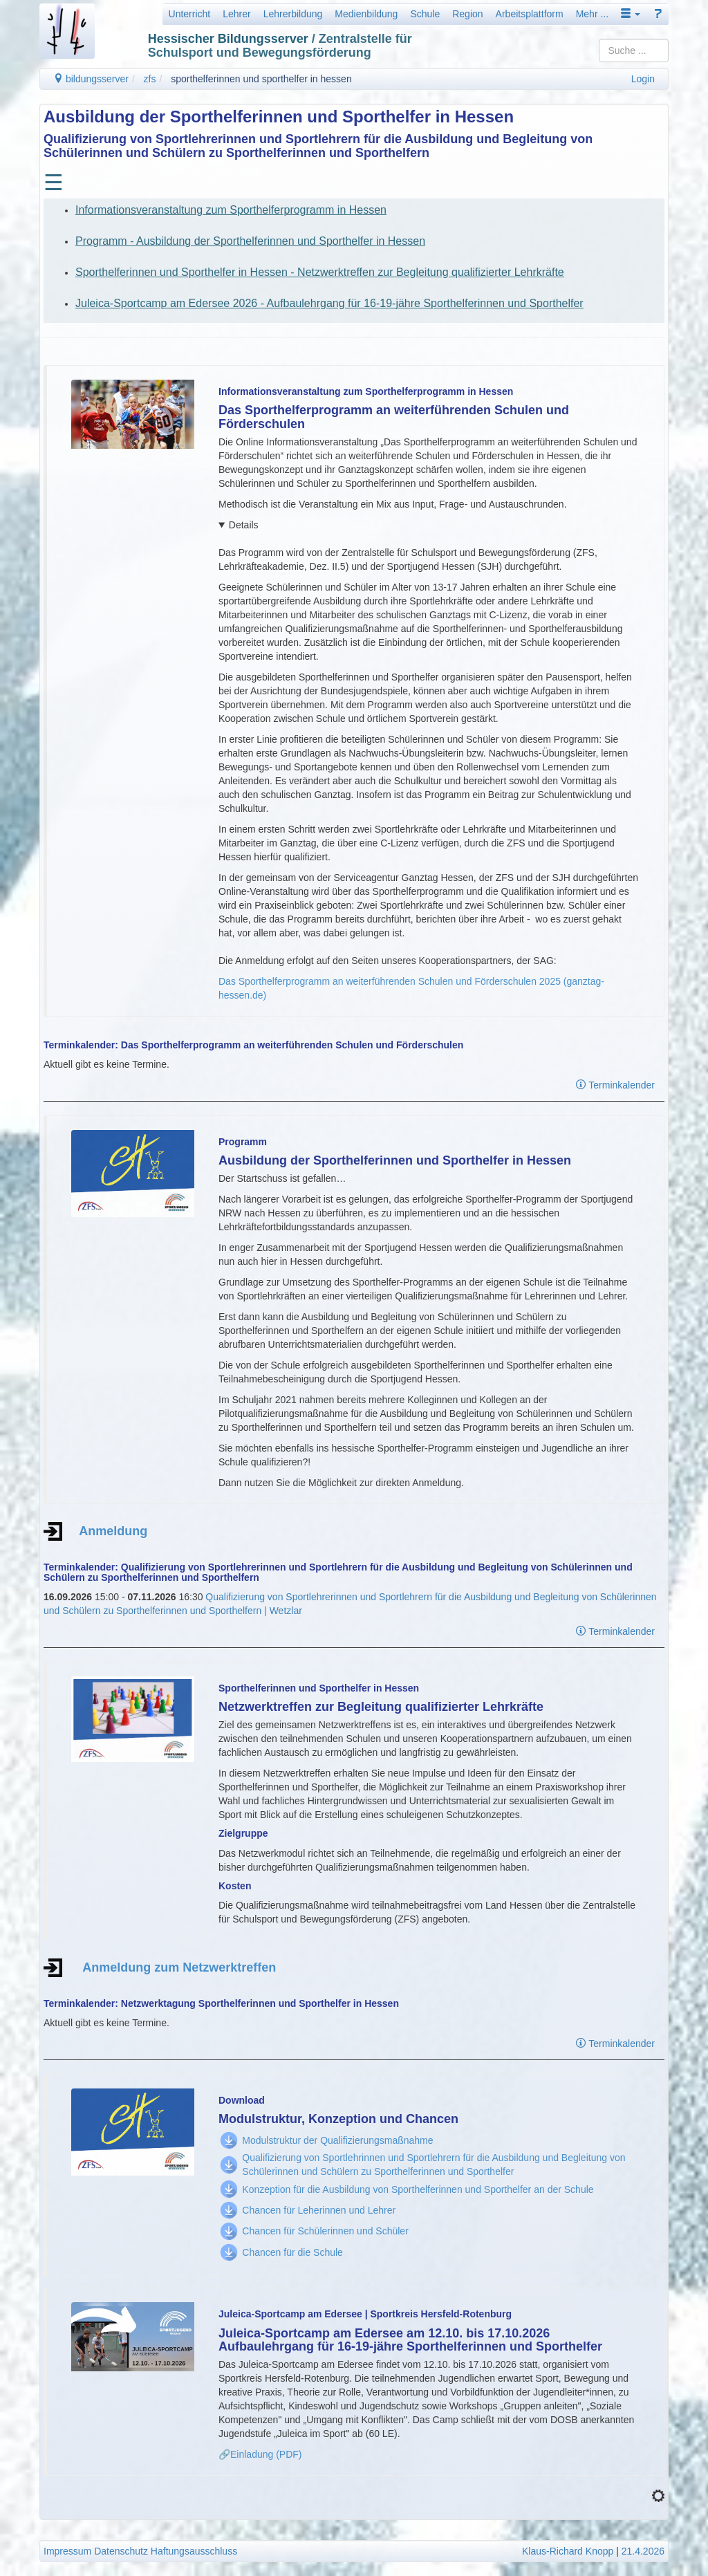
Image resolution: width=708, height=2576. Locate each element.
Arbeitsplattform (529, 13)
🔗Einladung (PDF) (260, 2454)
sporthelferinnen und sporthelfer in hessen (261, 78)
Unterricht (190, 13)
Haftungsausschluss (194, 2551)
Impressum (67, 2551)
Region (467, 13)
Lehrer (236, 13)
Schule (425, 13)
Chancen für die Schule (292, 2252)
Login (643, 78)
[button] (630, 14)
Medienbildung (366, 13)
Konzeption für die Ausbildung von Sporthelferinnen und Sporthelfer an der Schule (417, 2189)
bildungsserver (91, 78)
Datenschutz (121, 2551)
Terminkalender (615, 1085)
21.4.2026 (643, 2551)
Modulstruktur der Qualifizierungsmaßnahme (337, 2140)
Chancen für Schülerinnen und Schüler (325, 2230)
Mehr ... (592, 13)
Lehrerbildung (293, 13)
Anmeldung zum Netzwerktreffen (179, 1967)
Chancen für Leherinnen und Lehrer (318, 2210)
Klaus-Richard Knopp (567, 2551)
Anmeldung (104, 1531)
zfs (150, 78)
